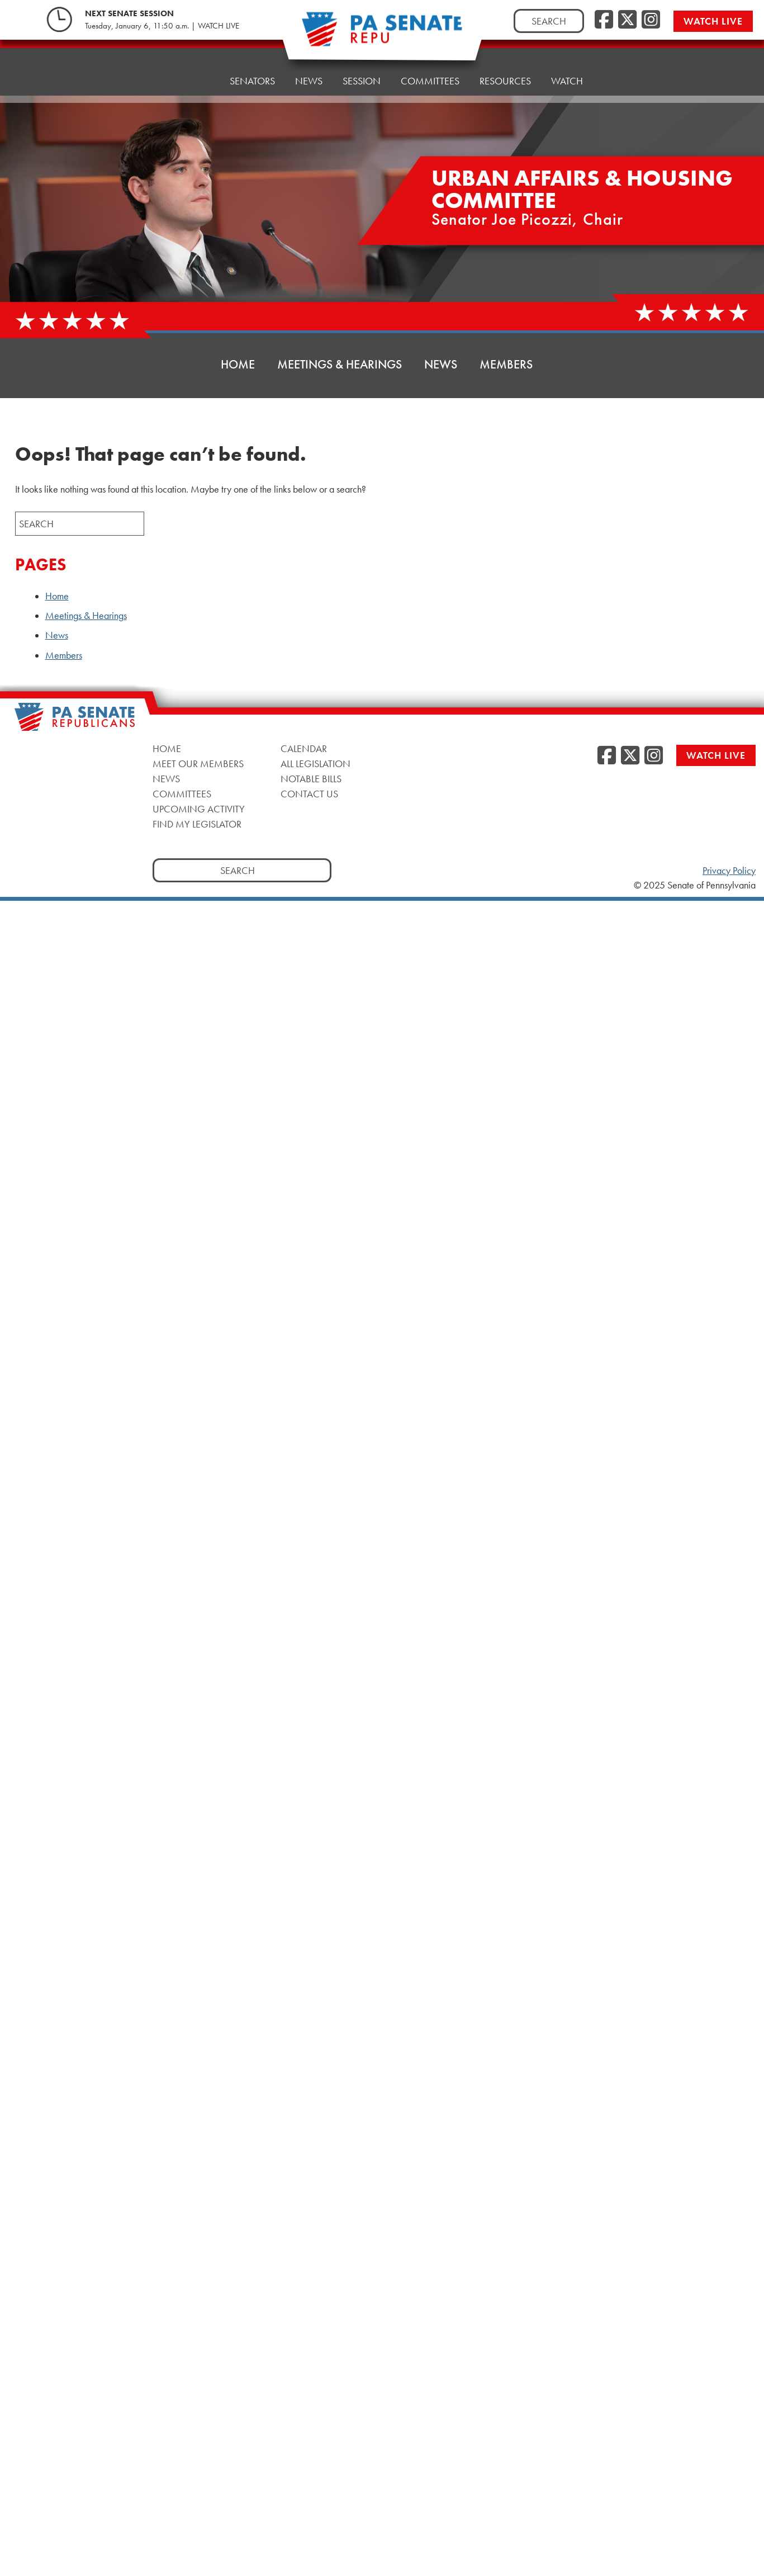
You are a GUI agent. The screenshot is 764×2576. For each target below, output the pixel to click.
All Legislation (315, 763)
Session (362, 62)
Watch (567, 54)
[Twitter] (627, 18)
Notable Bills (311, 778)
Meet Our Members (198, 763)
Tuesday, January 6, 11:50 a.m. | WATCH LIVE (162, 24)
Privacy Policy (729, 870)
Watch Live (717, 19)
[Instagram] (651, 18)
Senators (252, 68)
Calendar (304, 748)
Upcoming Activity (199, 808)
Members (506, 364)
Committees (182, 793)
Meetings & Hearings (339, 364)
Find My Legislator (197, 823)
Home (195, 70)
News (308, 65)
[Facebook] (604, 18)
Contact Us (309, 793)
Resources (505, 56)
